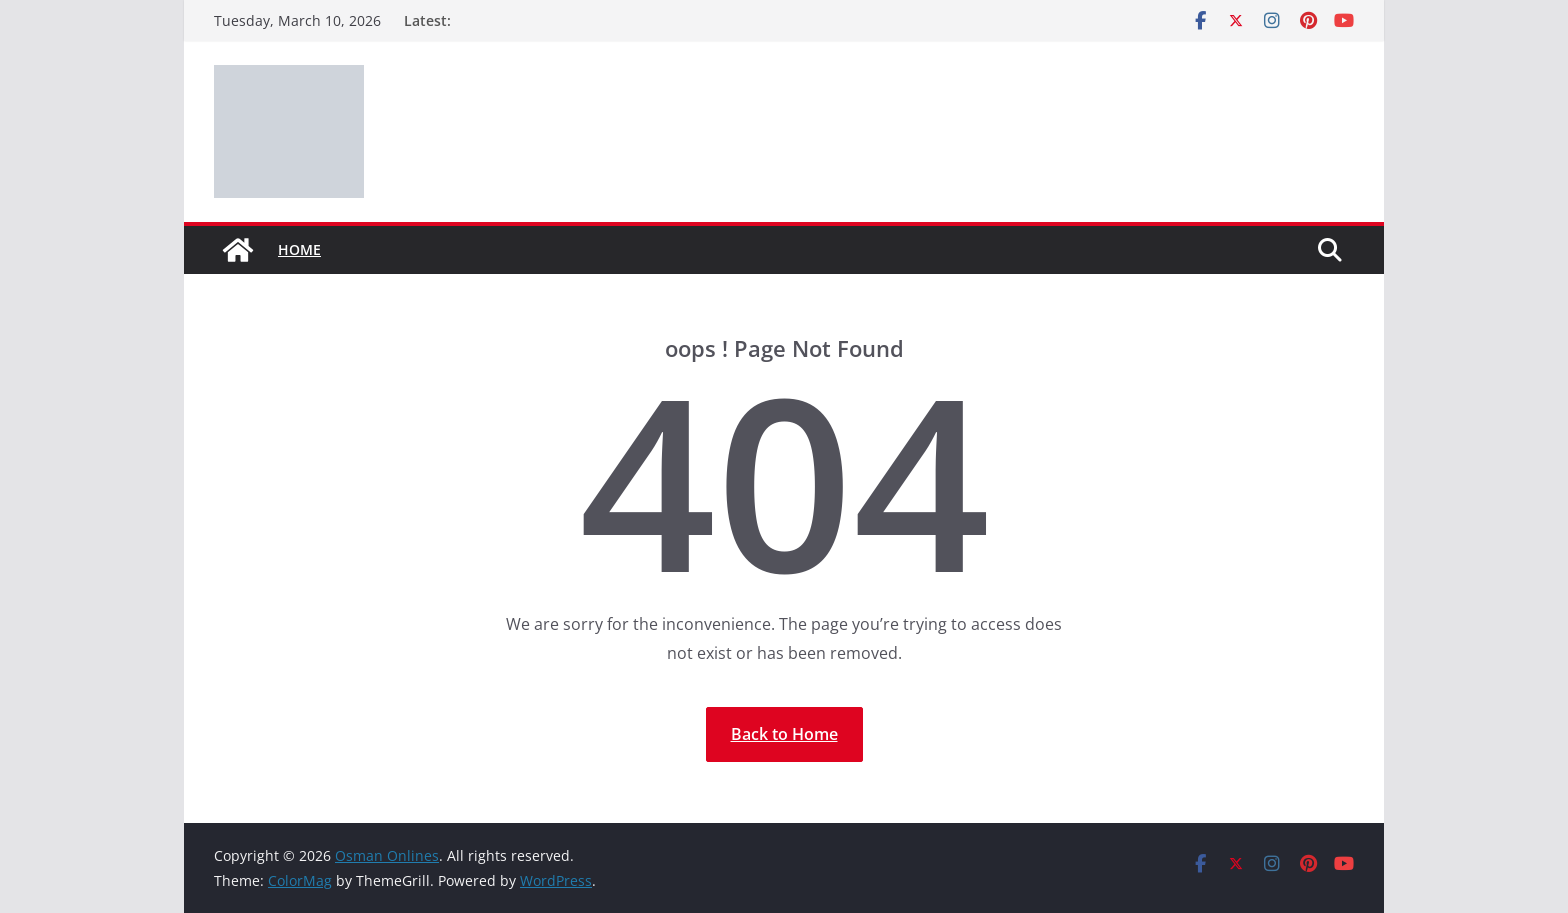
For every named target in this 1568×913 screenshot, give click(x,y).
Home (299, 249)
